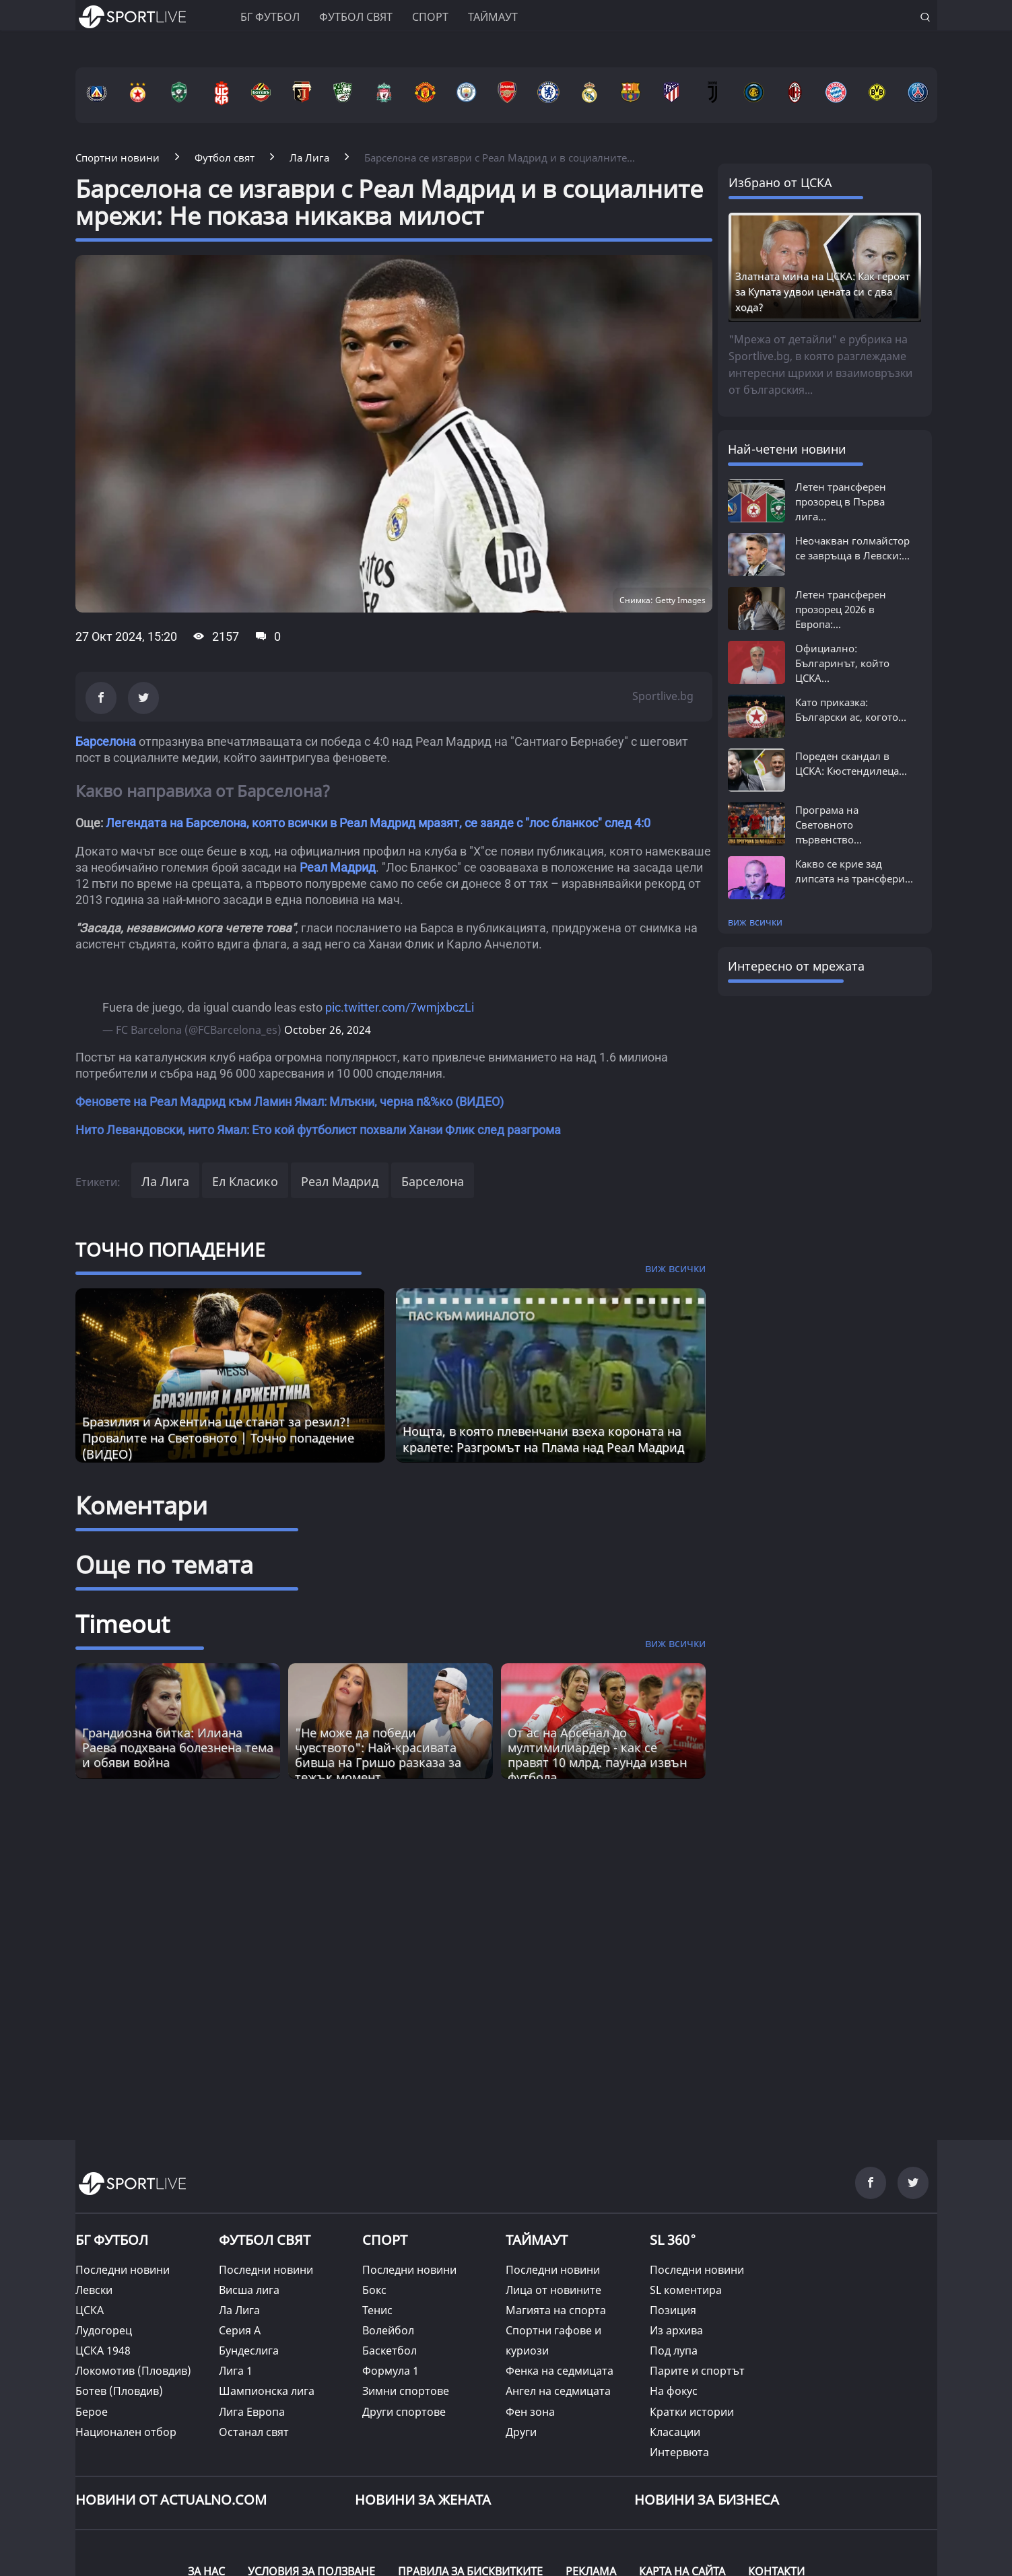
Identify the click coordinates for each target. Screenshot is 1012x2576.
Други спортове (404, 2411)
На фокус (674, 2390)
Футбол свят (356, 16)
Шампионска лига (266, 2390)
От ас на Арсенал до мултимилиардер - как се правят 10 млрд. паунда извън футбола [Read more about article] (597, 1755)
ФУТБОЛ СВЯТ (264, 2240)
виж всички (755, 921)
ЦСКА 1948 (103, 2350)
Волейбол (388, 2330)
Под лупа (674, 2350)
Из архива (676, 2330)
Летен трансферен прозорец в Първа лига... (840, 501)
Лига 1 (235, 2370)
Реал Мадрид (338, 867)
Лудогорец (103, 2330)
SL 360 (673, 2239)
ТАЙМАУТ (537, 2240)
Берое (91, 2411)
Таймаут (493, 16)
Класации (675, 2432)
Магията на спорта (556, 2310)
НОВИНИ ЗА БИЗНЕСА (706, 2500)
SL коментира (686, 2290)
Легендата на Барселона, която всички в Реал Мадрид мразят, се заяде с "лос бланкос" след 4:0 (378, 823)
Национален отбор (125, 2432)
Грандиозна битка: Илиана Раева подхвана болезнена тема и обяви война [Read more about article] (177, 1747)
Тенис (377, 2310)
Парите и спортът (697, 2370)
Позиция (673, 2310)
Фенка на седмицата (559, 2370)
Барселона (105, 741)
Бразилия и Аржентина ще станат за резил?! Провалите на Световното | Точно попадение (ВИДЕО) (218, 1438)
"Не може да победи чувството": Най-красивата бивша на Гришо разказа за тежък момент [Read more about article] (378, 1755)
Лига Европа (252, 2411)
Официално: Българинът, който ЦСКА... (842, 663)
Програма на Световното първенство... (828, 824)
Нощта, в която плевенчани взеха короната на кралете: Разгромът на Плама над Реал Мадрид (543, 1439)
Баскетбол (389, 2350)
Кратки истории (692, 2411)
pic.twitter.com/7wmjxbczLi (399, 1007)
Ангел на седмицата (558, 2390)
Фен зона (530, 2411)
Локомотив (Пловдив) (133, 2370)
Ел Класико (245, 1181)
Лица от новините (553, 2290)
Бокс (374, 2290)
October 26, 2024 (327, 1029)
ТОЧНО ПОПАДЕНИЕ (170, 1249)
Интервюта (679, 2452)
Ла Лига (165, 1181)
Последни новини (122, 2269)
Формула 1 (390, 2370)
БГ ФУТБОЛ (270, 16)
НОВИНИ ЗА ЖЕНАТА (423, 2500)
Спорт (430, 16)
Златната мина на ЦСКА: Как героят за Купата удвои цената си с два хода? (822, 291)
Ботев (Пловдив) (119, 2390)
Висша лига (249, 2290)
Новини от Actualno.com (171, 2500)
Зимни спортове (405, 2390)
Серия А (240, 2330)
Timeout (122, 1623)
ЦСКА (89, 2310)
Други (521, 2432)
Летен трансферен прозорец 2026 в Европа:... (840, 609)
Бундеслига (249, 2350)
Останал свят (254, 2432)
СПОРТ (384, 2240)
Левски (93, 2290)
